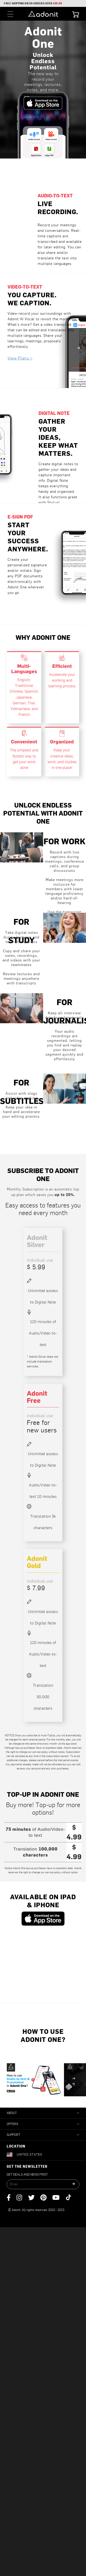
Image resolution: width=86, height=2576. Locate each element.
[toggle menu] (10, 13)
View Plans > (20, 358)
